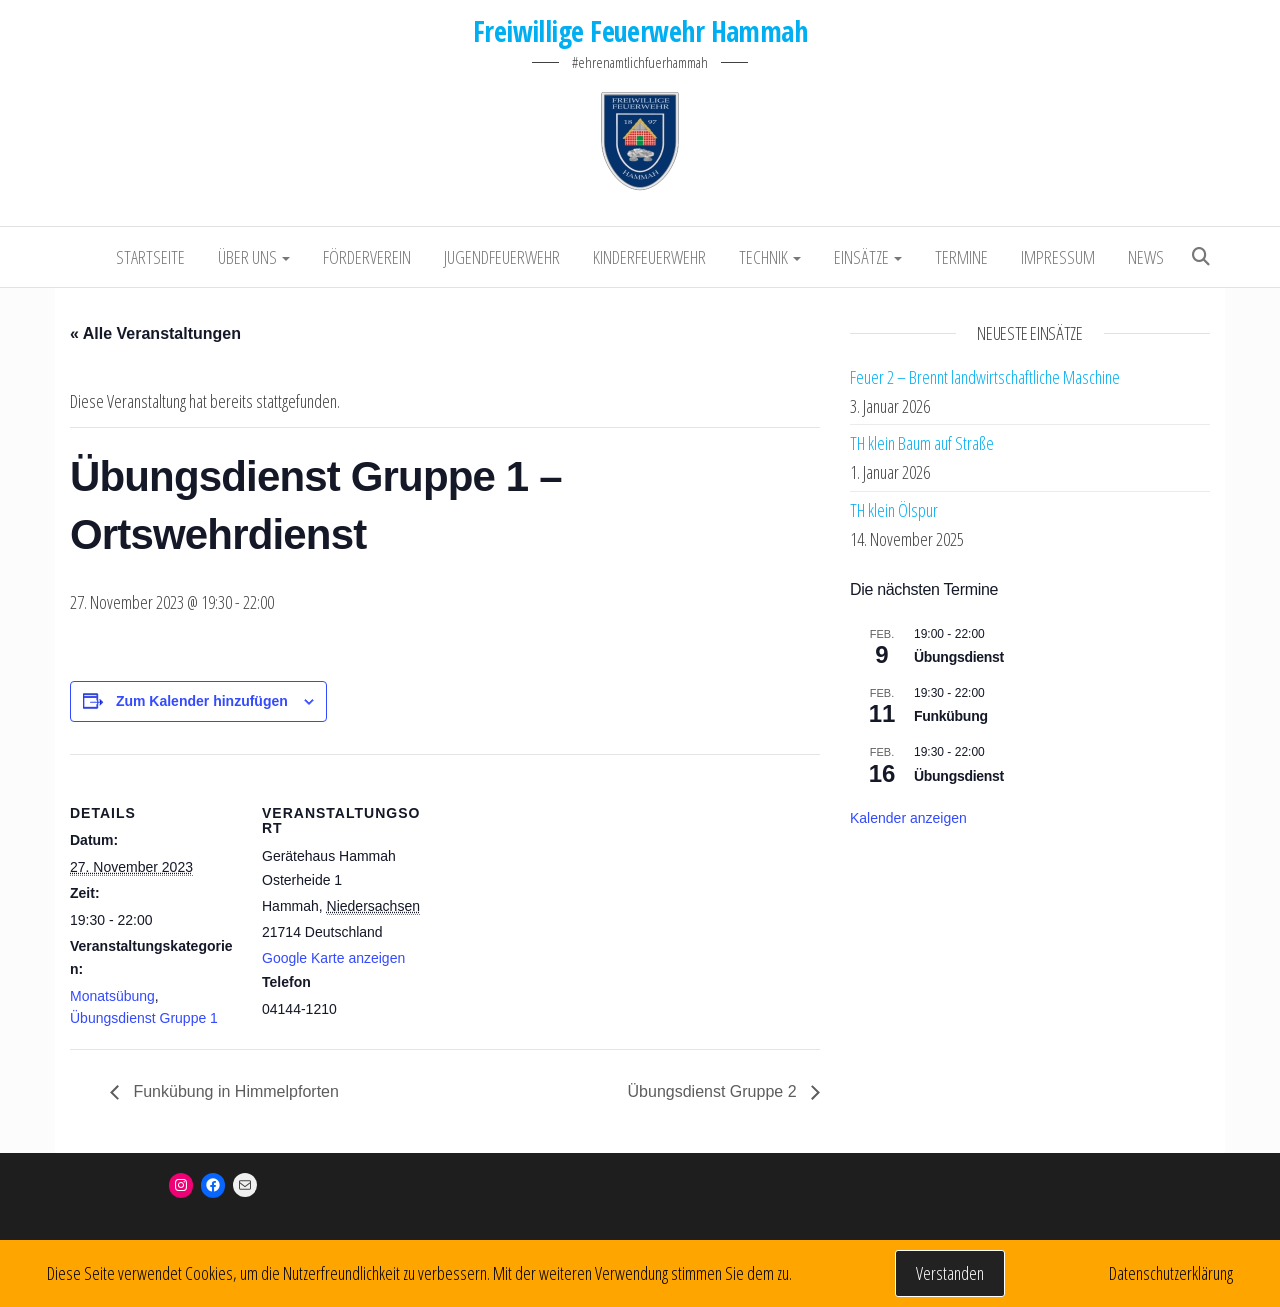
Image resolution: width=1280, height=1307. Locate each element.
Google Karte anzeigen (333, 958)
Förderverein (367, 257)
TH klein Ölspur (894, 510)
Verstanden (950, 1273)
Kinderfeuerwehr (649, 257)
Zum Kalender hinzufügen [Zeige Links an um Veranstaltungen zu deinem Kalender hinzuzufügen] (202, 701)
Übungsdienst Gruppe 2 (714, 1091)
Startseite (150, 257)
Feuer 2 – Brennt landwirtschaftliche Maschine (985, 377)
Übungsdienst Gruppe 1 (144, 1018)
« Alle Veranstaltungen (155, 333)
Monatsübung (112, 996)
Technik (770, 257)
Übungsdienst (959, 657)
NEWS (1146, 257)
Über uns (254, 257)
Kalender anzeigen (908, 818)
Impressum (1058, 257)
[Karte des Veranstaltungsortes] (559, 892)
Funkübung (951, 716)
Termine (961, 257)
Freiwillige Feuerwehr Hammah (640, 31)
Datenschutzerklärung (1171, 1273)
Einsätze (868, 257)
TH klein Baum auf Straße (922, 443)
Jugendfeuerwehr (502, 257)
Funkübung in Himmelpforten (234, 1091)
